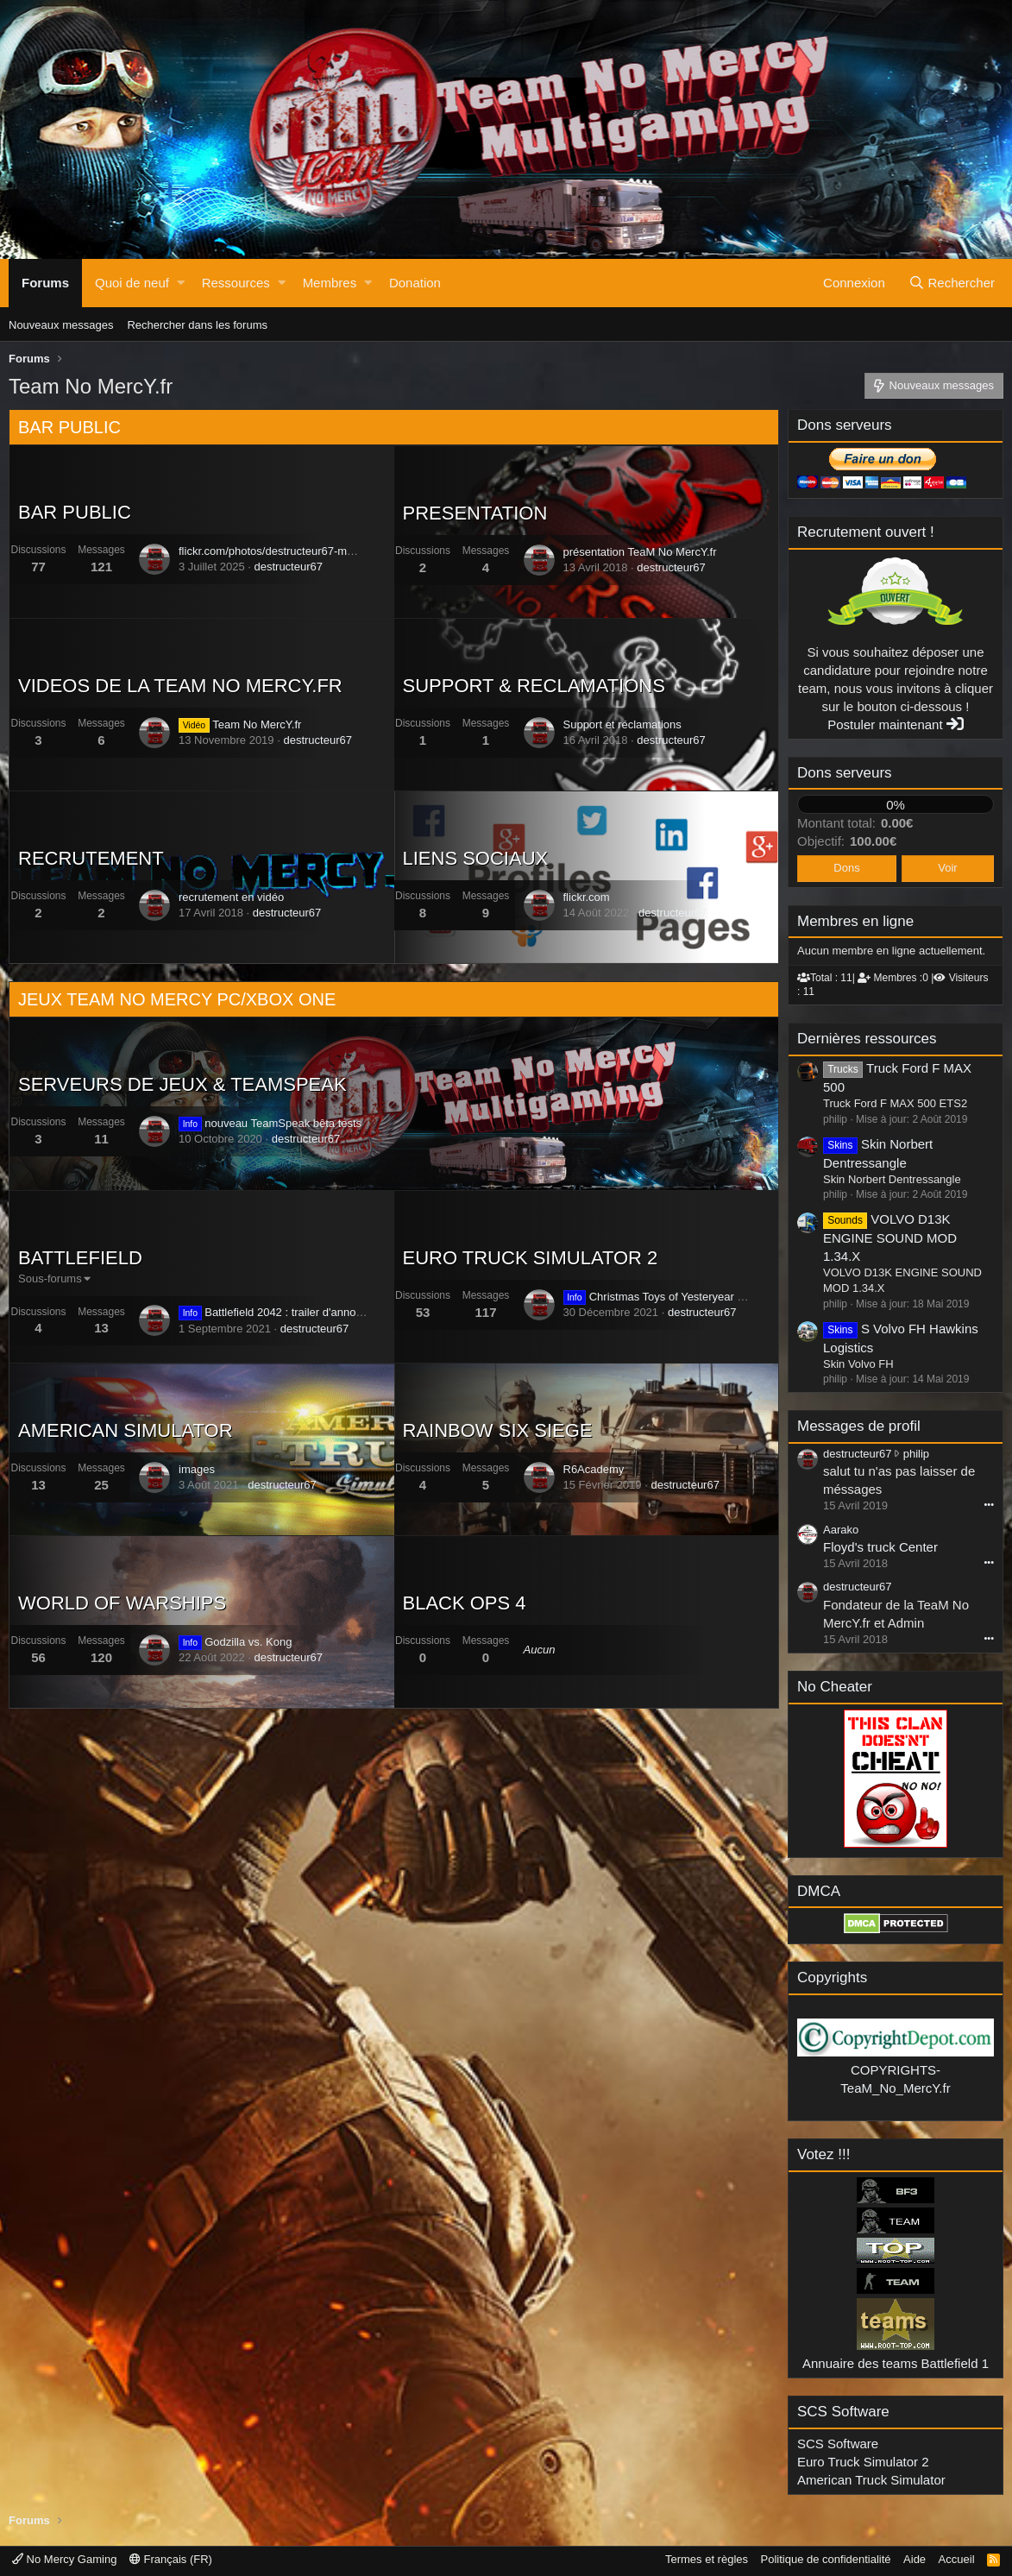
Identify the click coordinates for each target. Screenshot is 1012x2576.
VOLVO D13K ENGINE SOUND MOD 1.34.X (890, 1237)
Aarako (840, 1529)
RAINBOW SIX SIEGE (498, 1430)
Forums (45, 282)
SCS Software (837, 2443)
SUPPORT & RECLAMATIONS (534, 685)
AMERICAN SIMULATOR (125, 1430)
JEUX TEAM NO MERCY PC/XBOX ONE (177, 999)
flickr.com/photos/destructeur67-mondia (276, 551)
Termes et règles (706, 2559)
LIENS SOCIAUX (476, 858)
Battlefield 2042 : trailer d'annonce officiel (294, 1312)
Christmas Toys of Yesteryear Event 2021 (679, 1296)
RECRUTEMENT (91, 858)
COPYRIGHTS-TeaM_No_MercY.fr (895, 2069)
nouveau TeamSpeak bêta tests (270, 1123)
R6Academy (594, 1469)
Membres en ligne (855, 921)
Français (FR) (170, 2559)
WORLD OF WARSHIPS (122, 1603)
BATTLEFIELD (80, 1258)
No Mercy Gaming (64, 2559)
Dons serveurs (844, 773)
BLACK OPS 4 (464, 1603)
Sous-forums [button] (50, 1278)
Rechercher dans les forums (197, 324)
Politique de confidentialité (826, 2559)
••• (989, 1504)
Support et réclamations (622, 724)
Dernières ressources (867, 1038)
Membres (330, 282)
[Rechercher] (951, 283)
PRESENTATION (475, 513)
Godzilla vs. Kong (235, 1641)
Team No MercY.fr (240, 724)
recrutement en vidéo (231, 897)
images (197, 1469)
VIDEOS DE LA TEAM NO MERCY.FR (180, 685)
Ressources (236, 282)
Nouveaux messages (61, 324)
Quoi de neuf (132, 282)
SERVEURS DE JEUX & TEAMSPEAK (182, 1084)
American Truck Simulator (871, 2479)
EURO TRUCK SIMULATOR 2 (530, 1258)
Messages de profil (859, 1426)
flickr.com (586, 897)
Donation (415, 282)
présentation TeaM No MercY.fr (640, 551)
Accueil (957, 2559)
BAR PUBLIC (69, 427)
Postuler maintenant (895, 724)
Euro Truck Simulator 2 (863, 2461)
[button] (181, 283)
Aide (914, 2559)
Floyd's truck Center (880, 1547)
